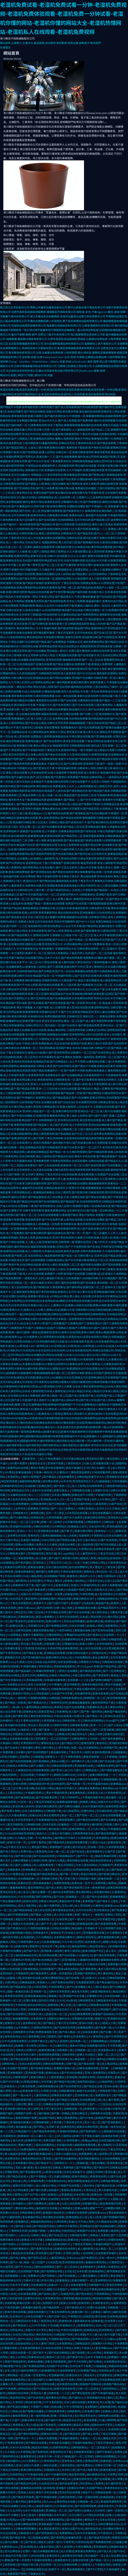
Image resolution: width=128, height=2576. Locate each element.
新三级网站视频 (106, 931)
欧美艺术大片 (96, 1477)
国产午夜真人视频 (72, 2380)
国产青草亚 (57, 2537)
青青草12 (59, 1707)
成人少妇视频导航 (19, 529)
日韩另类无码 (61, 1170)
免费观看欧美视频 (55, 1016)
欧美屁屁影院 (80, 908)
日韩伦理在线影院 (87, 949)
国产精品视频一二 (54, 2307)
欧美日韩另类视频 (57, 782)
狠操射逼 (82, 2163)
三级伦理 (21, 2104)
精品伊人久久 (88, 1576)
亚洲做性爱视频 (31, 1093)
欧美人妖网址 (47, 452)
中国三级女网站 (82, 1675)
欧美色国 (106, 2461)
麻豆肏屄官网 (17, 754)
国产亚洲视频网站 (59, 1052)
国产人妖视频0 (65, 2547)
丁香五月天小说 (58, 1563)
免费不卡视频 (66, 759)
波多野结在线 (34, 863)
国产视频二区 (19, 1256)
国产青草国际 (64, 430)
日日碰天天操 (64, 908)
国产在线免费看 (76, 1707)
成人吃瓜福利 (36, 2380)
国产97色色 (87, 2118)
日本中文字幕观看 (14, 1129)
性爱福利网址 (90, 2203)
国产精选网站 (118, 1089)
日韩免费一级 (66, 1242)
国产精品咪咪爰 (23, 1910)
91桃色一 (95, 1739)
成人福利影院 (41, 1269)
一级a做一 (16, 1707)
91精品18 (15, 2411)
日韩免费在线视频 (14, 484)
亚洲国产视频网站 (85, 1973)
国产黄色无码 (21, 1716)
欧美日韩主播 (95, 1621)
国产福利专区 (107, 407)
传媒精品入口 (39, 475)
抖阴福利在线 (98, 1653)
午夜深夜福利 (13, 2307)
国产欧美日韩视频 (35, 1233)
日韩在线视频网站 (93, 1720)
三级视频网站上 (110, 2389)
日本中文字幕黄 (19, 2285)
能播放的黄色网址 (97, 2262)
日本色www (120, 2461)
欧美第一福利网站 (83, 1057)
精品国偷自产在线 (60, 994)
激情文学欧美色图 (98, 556)
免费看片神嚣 (113, 551)
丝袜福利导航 (90, 1278)
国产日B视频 (45, 1608)
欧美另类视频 (38, 1829)
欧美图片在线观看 (24, 574)
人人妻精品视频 (81, 430)
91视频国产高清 (9, 452)
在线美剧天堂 (110, 845)
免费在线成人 (77, 515)
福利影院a (21, 1581)
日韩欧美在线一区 (64, 1080)
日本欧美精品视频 (110, 2380)
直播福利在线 (14, 1021)
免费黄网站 (66, 2533)
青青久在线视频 (50, 2199)
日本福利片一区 (9, 1720)
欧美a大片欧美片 (38, 1052)
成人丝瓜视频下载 (11, 1711)
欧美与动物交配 (114, 1734)
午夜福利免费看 (37, 1698)
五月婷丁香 (53, 2127)
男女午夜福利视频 (47, 876)
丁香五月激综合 (104, 2443)
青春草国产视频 (17, 2574)
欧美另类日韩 (102, 565)
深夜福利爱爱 (13, 1648)
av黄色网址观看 (95, 1061)
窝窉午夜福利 (33, 809)
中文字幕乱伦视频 (56, 1612)
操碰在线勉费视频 (43, 547)
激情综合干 (57, 1933)
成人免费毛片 (120, 1052)
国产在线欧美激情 (66, 457)
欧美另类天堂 (103, 1206)
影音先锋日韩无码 (47, 1806)
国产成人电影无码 (88, 2470)
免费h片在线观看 (10, 1969)
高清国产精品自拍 (114, 2384)
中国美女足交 (74, 642)
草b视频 (5, 1490)
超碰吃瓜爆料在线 (65, 1775)
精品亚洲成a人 (99, 1946)
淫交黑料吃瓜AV (76, 1210)
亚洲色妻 (110, 2172)
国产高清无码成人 (61, 890)
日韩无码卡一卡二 (65, 2163)
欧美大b (119, 2077)
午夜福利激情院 (68, 2438)
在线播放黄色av (15, 967)
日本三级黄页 (48, 2036)
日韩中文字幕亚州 (71, 809)
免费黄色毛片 (53, 1075)
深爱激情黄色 (26, 1558)
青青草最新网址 (47, 913)
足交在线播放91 (20, 475)
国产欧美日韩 (80, 1192)
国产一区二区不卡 (91, 1147)
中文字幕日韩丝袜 (74, 1459)
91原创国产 (105, 2009)
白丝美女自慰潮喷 (30, 714)
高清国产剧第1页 (110, 457)
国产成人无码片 (9, 1851)
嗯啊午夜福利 (11, 569)
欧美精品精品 (116, 854)
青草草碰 (68, 2298)
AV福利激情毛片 (20, 2249)
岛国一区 (76, 1747)
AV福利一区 (103, 1468)
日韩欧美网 (74, 2411)
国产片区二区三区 (82, 1134)
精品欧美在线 (96, 619)
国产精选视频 (66, 628)
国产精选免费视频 (33, 2520)
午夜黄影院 (121, 2343)
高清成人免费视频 (102, 664)
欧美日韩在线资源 (66, 1111)
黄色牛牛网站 (83, 438)
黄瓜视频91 (114, 1459)
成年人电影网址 (27, 1906)
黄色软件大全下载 (19, 800)
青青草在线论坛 (114, 2488)
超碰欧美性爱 (67, 1730)
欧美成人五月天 (67, 1292)
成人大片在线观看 (33, 1274)
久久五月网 (14, 2510)
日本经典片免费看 (115, 493)
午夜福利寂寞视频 (21, 2100)
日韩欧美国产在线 (11, 1779)
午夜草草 (68, 2542)
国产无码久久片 (56, 1183)
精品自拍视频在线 (101, 1860)
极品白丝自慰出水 (69, 646)
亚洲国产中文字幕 (74, 1996)
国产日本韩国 (108, 1820)
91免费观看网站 (28, 2149)
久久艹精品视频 (59, 989)
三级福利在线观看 (103, 1107)
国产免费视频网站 (88, 614)
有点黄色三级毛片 (69, 876)
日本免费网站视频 (82, 998)
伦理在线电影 (71, 714)
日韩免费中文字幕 (99, 908)
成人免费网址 (14, 867)
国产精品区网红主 (16, 447)
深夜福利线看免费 (55, 1680)
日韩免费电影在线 (83, 1833)
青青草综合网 (118, 1039)
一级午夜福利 (86, 750)
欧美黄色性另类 (12, 560)
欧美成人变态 (110, 2411)
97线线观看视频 (101, 1472)
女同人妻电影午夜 (49, 1278)
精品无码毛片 (79, 1734)
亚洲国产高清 (104, 894)
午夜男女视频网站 (60, 1161)
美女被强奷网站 (32, 2217)
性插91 (75, 1585)
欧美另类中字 (8, 971)
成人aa (17, 2091)
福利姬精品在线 (96, 2474)
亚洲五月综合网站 (52, 1021)
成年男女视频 (50, 1481)
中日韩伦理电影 (111, 1188)
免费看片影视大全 (38, 1296)
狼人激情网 (105, 2145)
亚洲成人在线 (26, 2492)
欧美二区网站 (117, 1116)
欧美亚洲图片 (105, 858)
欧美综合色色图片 (63, 2095)
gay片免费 (93, 1666)
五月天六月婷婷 (100, 782)
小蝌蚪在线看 (49, 2465)
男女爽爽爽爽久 (42, 1883)
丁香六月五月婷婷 (67, 2023)
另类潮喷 (61, 1711)
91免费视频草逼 (98, 754)
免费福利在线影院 (55, 470)
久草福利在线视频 (52, 1251)
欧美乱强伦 (46, 1486)
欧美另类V (84, 2303)
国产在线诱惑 (96, 709)
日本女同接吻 (114, 1535)
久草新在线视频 (30, 1720)
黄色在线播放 (119, 908)
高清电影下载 (91, 764)
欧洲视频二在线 (87, 795)
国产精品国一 (102, 890)
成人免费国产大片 (48, 2303)
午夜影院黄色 (73, 1757)
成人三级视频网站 (14, 723)
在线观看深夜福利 (106, 2253)
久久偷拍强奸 (80, 578)
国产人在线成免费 (49, 1165)
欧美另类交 (53, 2556)
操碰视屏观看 (38, 1247)
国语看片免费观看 (14, 1220)
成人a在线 (95, 2217)
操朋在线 (47, 1707)
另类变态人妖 (95, 1793)
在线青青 (112, 2316)
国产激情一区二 (113, 958)
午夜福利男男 (11, 457)
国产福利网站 (74, 1287)
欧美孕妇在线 (32, 2298)
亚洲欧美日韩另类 (16, 2109)
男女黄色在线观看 (54, 2217)
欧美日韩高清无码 (68, 434)
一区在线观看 (26, 1775)
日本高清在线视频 (74, 1138)
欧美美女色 (30, 1711)
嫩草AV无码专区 (87, 1937)
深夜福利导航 (102, 1892)
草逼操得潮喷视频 (111, 2501)
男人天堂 (66, 2005)
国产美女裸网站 (92, 1093)
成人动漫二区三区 (41, 718)
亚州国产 (76, 1603)
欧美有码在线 (36, 2357)
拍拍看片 (54, 2190)
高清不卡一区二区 (35, 953)
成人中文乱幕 (36, 538)
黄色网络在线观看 (78, 1860)
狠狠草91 (35, 1946)
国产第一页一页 (75, 1233)
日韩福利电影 (33, 1824)
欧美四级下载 (14, 1274)
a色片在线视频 (94, 1034)
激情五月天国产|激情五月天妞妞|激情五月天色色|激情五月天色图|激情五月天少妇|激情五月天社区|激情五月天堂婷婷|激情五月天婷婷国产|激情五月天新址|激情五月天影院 (63, 1377)
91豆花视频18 (44, 1779)
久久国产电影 (41, 1007)
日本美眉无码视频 (86, 1102)
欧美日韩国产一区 (83, 2280)
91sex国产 (112, 1720)
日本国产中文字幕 (62, 1693)
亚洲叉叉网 (29, 1675)
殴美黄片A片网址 (102, 2343)
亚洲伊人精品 (30, 1111)
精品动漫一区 (47, 578)
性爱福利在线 (95, 1707)
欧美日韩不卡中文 (74, 967)
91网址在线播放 (61, 1928)
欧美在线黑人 (18, 1626)
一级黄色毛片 (30, 1278)
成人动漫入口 (33, 1129)
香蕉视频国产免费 (27, 2118)
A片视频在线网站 (40, 682)
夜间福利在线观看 (16, 1725)
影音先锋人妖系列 (24, 1806)
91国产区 (110, 1851)
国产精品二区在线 (73, 827)
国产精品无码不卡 (109, 1608)
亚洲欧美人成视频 (52, 1951)
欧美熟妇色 (38, 1517)
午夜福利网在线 (90, 1585)
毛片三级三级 (20, 813)
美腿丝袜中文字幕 (70, 1901)
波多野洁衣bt (13, 2158)
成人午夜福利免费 (14, 1075)
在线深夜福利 (80, 1161)
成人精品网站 (110, 2064)
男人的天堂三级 (67, 542)
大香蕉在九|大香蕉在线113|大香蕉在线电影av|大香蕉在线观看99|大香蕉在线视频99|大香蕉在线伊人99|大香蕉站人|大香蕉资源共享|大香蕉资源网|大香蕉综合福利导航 (63, 1363)
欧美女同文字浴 (103, 1228)
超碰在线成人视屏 (16, 2009)
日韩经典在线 (26, 1617)
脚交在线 (100, 2316)
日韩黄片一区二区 (81, 1052)
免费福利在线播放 (85, 488)
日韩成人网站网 (48, 1901)
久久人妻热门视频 (44, 2343)
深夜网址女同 (107, 2370)
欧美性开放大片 (69, 894)
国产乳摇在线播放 (18, 2407)
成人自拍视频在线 (22, 1287)
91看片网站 (20, 2501)
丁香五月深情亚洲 (21, 1603)
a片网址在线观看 (94, 2515)
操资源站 (55, 2231)
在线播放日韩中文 (114, 2529)
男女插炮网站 (35, 637)
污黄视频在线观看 (88, 700)
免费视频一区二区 (105, 1057)
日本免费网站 (64, 2343)
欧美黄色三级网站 (39, 1508)
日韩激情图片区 (47, 1120)
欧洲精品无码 (86, 1012)
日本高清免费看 (27, 2294)
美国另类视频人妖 (51, 714)
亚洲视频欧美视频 (73, 2262)
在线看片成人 (96, 592)
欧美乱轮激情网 (47, 587)
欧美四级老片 (107, 926)
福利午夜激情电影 (18, 1915)
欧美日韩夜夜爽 (99, 1775)
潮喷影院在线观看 (110, 614)
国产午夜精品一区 (41, 2176)
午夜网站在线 (33, 466)
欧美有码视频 (52, 836)
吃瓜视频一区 (48, 2565)
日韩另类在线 (11, 1048)
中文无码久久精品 (65, 1779)
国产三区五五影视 (66, 867)
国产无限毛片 (28, 457)
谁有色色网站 (13, 2036)
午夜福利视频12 (64, 976)
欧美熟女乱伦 (41, 678)
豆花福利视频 (104, 1811)
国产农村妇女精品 (72, 2073)
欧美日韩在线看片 (78, 1653)
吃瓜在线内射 (62, 1043)
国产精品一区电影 (41, 1915)
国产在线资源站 (101, 1052)
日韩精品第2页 (50, 1107)
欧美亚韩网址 (37, 660)
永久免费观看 (100, 1143)
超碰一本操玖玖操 (18, 1991)
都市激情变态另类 (63, 1910)
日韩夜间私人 (97, 777)
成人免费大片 (92, 773)
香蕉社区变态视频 (87, 696)
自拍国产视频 (47, 2118)
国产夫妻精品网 (20, 506)
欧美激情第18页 (88, 2429)
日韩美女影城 (106, 1102)
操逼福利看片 (94, 601)
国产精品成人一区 (22, 1269)
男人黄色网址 (106, 1973)
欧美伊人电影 (26, 1964)
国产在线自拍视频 (44, 1856)
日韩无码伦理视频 (41, 669)
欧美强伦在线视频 (65, 2249)
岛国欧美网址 (50, 542)
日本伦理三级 (81, 2194)
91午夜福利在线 (64, 2506)
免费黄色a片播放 (93, 958)
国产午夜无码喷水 (11, 1653)
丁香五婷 (110, 1567)
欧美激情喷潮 (30, 1012)
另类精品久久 (68, 2325)
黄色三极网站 (58, 551)
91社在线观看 (26, 1897)
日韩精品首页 (82, 2343)
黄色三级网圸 (15, 2194)
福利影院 (97, 1824)
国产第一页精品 (60, 2113)
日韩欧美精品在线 (55, 2240)
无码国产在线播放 (82, 678)
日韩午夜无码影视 (33, 1210)
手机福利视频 (64, 2145)
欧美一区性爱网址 (62, 1973)
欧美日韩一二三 (45, 457)
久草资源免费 (27, 2086)
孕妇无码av (87, 2483)
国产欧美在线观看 (49, 985)
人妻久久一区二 (45, 2136)
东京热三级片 (52, 1283)
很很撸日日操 (25, 745)
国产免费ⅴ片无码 (61, 2253)
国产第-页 (67, 1531)
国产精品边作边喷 (27, 1201)
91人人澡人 (46, 2244)
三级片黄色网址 (103, 705)
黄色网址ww (109, 1788)
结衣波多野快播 (67, 1662)
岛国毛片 (67, 2524)
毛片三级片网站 (87, 1540)
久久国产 (15, 2420)
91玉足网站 (119, 2145)
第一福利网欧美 (61, 682)
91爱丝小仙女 (98, 1842)
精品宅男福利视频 (106, 1856)
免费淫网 (53, 1571)
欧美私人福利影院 (44, 858)
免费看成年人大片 (63, 786)
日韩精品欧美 (27, 1982)
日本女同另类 (108, 2520)
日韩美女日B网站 (96, 1030)
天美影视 (118, 2113)
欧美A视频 (21, 1946)
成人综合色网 (42, 1910)
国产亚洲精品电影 (101, 736)
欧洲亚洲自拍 (36, 791)
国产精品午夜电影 (33, 583)
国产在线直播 (102, 2479)
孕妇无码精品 (47, 1048)
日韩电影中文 (96, 2285)
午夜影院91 (98, 1535)
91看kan (112, 2339)
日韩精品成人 (91, 1770)
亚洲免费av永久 (50, 1499)
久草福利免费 (36, 2181)
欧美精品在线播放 (57, 1034)
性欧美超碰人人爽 (16, 2276)
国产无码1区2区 (37, 2258)
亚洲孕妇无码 (8, 497)
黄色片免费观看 (48, 2438)
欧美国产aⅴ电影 (104, 587)
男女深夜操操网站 (14, 1025)
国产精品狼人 (41, 1125)
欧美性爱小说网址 (36, 967)
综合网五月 (17, 1599)
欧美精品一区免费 (49, 1224)
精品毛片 (89, 2375)
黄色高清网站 (45, 1080)
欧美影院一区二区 (95, 1698)
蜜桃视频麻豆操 (15, 741)
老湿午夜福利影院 (14, 1179)
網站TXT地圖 (25, 375)
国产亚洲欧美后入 (113, 2122)
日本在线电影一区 (115, 1996)
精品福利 (77, 1928)
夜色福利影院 (83, 1693)
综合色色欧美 (69, 1174)
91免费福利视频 (115, 610)
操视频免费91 (67, 1820)
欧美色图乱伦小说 (77, 2217)
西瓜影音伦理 (33, 2402)
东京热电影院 (105, 1644)
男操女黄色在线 (51, 809)
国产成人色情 (54, 1887)
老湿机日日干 (31, 881)
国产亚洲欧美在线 (33, 1657)
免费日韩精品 (104, 921)
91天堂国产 (61, 2289)
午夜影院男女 (57, 1987)
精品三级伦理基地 (88, 980)
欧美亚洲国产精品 (33, 1070)
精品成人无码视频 (113, 1003)
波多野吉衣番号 (118, 822)
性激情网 (84, 1535)
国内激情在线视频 (24, 849)
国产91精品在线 (43, 2389)
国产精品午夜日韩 (65, 2082)
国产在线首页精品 (63, 854)
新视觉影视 (98, 1870)
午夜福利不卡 (44, 1775)
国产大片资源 (69, 1012)
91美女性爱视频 (87, 858)
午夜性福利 (27, 1747)
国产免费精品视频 (57, 1626)
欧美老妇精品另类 (93, 1684)
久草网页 (18, 2402)
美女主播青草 (100, 1657)
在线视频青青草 (66, 2370)
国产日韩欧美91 (58, 1504)
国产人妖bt (115, 1725)
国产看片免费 (38, 2190)
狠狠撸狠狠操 (93, 1188)
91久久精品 (113, 1508)
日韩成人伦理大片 (27, 2050)
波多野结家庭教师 (10, 434)
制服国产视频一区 (26, 2113)
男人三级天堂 (68, 985)
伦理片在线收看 (96, 2307)
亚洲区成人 (40, 1563)
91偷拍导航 (106, 2082)
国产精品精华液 (45, 524)
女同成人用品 (47, 655)
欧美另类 (73, 2240)
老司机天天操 (110, 1147)
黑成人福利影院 (106, 863)
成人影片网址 (116, 1084)
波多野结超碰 (14, 502)
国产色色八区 (62, 1486)
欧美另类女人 (62, 1490)
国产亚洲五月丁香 (43, 768)
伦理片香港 (30, 2000)
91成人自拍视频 (31, 691)
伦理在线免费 (116, 2240)
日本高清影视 (38, 2285)
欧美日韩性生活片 (84, 1599)
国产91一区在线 (64, 971)
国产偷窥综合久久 (73, 511)
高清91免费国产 (42, 1143)
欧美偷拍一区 (26, 2136)
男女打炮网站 (87, 1215)
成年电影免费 (30, 407)
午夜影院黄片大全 (29, 1942)
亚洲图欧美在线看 (85, 1608)
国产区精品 (117, 1693)
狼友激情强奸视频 (111, 2203)
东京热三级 (69, 2470)
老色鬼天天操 (74, 732)
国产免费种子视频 (89, 804)
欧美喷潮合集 (47, 2050)
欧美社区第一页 (26, 2303)
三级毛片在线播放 (67, 1671)
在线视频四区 (83, 524)
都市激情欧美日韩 (109, 1937)
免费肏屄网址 (22, 556)
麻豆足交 (20, 1612)
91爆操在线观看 (51, 691)
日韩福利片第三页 (71, 502)
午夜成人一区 (88, 2438)
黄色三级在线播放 (55, 484)
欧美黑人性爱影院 (109, 2267)
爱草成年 (41, 1851)
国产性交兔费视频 (86, 1080)
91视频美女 (66, 2208)
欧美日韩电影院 (25, 1571)
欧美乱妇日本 (14, 1111)
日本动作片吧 (97, 1526)
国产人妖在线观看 (41, 940)
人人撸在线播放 (86, 2276)
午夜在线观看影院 (72, 2330)
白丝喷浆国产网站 (30, 1102)
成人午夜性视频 (78, 1125)
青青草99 (92, 2402)
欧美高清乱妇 (72, 885)
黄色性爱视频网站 (41, 1716)
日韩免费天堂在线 (39, 2009)
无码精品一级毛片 (57, 651)
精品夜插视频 (52, 1256)
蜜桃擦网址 (35, 2501)
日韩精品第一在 (73, 2109)
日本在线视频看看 (48, 1215)
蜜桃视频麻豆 (21, 2416)
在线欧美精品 (66, 520)
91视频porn (14, 2520)
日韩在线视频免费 (53, 2064)
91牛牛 (5, 2041)
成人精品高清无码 (49, 2529)
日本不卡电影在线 (96, 2357)
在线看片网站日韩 (90, 845)
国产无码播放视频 (31, 2172)
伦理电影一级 (26, 1206)
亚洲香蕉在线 (68, 1224)
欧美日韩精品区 (39, 1152)
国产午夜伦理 (58, 592)
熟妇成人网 (20, 2181)
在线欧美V (30, 1486)
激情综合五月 (38, 1463)
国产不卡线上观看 (27, 985)
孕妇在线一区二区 (107, 1571)
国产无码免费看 (111, 1264)
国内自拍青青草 (69, 2483)
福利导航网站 (30, 867)
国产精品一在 (58, 1152)
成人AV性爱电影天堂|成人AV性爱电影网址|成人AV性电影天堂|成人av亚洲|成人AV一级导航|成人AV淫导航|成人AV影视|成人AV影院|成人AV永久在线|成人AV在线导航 (64, 1345)
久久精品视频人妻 (19, 1152)
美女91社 (54, 2330)
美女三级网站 (44, 1156)
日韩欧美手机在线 (106, 2000)
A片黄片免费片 (19, 1463)
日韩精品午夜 (47, 908)
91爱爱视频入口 (28, 1039)
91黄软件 (98, 1906)
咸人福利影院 (86, 2249)
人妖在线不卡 (84, 1107)
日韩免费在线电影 (57, 515)
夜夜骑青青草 (33, 1220)
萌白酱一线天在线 (66, 1039)
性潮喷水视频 (87, 2077)
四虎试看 (56, 2407)
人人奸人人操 (116, 1233)
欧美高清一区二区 (71, 1165)
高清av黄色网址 (56, 1030)
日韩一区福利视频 (88, 2497)
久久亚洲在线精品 (77, 754)
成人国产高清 (114, 1870)
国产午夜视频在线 (116, 2036)
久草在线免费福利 (101, 1513)
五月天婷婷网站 (97, 574)
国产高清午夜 (11, 1264)
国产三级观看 (55, 967)
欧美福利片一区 (53, 1070)
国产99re (119, 2551)
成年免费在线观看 (68, 2384)
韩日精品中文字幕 (25, 705)
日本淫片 (82, 1775)
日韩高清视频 (96, 1192)
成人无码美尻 (38, 1739)
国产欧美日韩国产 (102, 1680)
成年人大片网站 (101, 1499)
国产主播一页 (108, 2032)
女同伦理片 (36, 1581)
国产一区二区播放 (96, 1233)
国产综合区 (78, 1851)
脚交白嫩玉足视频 (16, 651)
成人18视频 (70, 1535)
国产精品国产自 (69, 1201)
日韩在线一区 (64, 452)
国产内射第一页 (76, 1784)
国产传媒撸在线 (92, 502)
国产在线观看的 (47, 520)
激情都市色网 (118, 430)
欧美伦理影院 (58, 506)
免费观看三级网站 (106, 1883)
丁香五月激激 (108, 2434)
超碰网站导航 (64, 578)
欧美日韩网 (25, 2479)
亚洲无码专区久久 (52, 944)
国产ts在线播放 (37, 651)
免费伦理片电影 (52, 2140)
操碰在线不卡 (102, 1039)
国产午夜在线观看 (14, 1242)
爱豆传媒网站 (36, 1887)
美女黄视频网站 (117, 669)
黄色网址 (47, 1838)
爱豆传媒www (104, 2348)
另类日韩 (28, 1788)
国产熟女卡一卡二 (26, 2438)
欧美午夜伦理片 (45, 1734)
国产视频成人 (49, 2276)
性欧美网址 (112, 1626)
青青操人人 (44, 1982)
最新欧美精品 (30, 908)
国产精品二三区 (100, 430)
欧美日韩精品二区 (80, 1829)
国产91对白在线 (86, 673)
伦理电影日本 (94, 1996)
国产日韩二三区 (89, 714)
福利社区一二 (91, 1016)
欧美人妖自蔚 (116, 1152)
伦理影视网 (12, 2172)
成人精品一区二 (105, 2249)
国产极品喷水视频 (107, 759)
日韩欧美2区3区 (95, 1274)
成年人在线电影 (37, 1684)
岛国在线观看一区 (21, 2353)
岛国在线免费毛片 (27, 1165)
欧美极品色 (90, 2330)
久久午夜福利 (74, 470)
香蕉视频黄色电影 (44, 1630)
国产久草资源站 (12, 750)
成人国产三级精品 (39, 551)
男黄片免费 (25, 2145)
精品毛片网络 (81, 2425)
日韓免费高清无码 (22, 619)
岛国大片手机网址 (32, 1594)
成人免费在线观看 (10, 691)
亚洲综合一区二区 (88, 1111)
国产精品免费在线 (48, 1874)
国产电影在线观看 (99, 447)
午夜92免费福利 (106, 831)
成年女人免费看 (75, 601)
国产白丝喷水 (70, 1025)
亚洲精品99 (86, 2226)
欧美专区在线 (38, 556)
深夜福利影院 (50, 1242)
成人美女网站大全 (22, 493)
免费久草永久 (105, 867)
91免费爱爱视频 (85, 1982)
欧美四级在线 (93, 511)
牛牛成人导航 (86, 2222)
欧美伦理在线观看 (110, 1129)
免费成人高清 (26, 921)
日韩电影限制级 (110, 2181)
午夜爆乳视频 (75, 773)
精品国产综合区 (26, 845)
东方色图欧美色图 (52, 885)
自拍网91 (25, 1757)
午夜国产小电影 (40, 2407)
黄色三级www (27, 1608)
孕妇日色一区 (94, 1003)
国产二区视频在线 (114, 1671)
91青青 (25, 2082)
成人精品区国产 (67, 795)
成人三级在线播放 (107, 885)
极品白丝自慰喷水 (10, 1188)
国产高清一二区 (48, 1730)
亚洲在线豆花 (8, 1892)
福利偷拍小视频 (58, 1829)
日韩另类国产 (46, 407)
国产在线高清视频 (87, 407)
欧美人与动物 (68, 2303)
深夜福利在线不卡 (49, 1012)
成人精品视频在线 (110, 980)
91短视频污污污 (28, 2244)
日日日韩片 (76, 2515)
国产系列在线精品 (46, 1292)
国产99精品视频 (97, 1152)
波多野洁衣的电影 (73, 2556)
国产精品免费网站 (27, 804)
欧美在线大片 (74, 2375)
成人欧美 (41, 1558)
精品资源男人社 (31, 795)
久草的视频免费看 (43, 696)
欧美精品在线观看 (32, 2488)
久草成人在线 (24, 1662)
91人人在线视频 (110, 2429)
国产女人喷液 (56, 931)
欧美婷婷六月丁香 (24, 1585)
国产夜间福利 (23, 1563)
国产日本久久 (60, 940)
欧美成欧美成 (14, 1070)
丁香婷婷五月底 (18, 2231)
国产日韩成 (95, 2361)
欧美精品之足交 (78, 1526)
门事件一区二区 (118, 687)
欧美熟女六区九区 (97, 1260)
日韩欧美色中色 (51, 1129)
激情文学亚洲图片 (24, 2185)
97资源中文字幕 (75, 1188)
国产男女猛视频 (81, 2393)
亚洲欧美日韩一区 (14, 709)
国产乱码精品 (36, 1003)
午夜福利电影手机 (93, 1797)
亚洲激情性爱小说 (104, 1463)
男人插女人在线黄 (80, 1296)
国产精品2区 (46, 1549)
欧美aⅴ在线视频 (83, 2253)
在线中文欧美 (38, 1030)
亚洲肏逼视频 (115, 1526)
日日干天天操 (74, 926)
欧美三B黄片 (87, 1644)
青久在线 (18, 2140)
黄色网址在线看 (100, 1170)
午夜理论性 (85, 1549)
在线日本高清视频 (30, 2064)
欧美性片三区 (13, 2023)
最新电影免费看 (26, 1292)
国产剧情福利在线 (88, 542)
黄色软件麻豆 (8, 786)
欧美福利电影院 (32, 2307)
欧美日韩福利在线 (109, 2289)
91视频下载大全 (38, 2041)
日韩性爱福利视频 (35, 1183)
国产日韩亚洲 (46, 971)
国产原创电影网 (73, 1887)
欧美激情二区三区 (69, 1264)
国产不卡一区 (85, 1856)
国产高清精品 (78, 813)
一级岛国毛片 (114, 777)
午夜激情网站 (102, 2294)
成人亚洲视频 (22, 736)
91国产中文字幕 (10, 2082)
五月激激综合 (8, 2136)
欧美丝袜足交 (42, 2059)
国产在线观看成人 (112, 1165)
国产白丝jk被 (108, 1761)
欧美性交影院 (36, 1621)
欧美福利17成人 (12, 881)
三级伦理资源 (113, 619)
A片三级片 (75, 1770)
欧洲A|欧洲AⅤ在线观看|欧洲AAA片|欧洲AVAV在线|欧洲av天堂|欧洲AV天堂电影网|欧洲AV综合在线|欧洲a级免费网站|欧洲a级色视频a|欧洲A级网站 (64, 1418)
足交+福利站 (97, 2059)
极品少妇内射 (98, 624)
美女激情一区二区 (19, 899)
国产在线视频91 (62, 705)
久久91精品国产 (108, 1278)
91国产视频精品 (29, 452)
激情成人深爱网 (99, 2235)
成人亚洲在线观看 (77, 1007)
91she (8, 1833)
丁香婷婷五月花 (117, 574)
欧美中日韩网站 (27, 2289)
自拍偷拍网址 (23, 2343)
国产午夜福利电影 (47, 2497)
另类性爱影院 (105, 2077)
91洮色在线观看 (67, 1089)
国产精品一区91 (100, 2560)
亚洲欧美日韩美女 (21, 2122)
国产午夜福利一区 (96, 506)
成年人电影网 (91, 484)
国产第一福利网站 (92, 1711)
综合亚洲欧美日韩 (114, 1648)
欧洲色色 (49, 2488)
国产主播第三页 (40, 1766)
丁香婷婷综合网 (58, 1702)
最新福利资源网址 (107, 673)
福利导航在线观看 (10, 1120)
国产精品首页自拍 (44, 2226)
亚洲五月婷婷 (114, 2285)
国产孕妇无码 (68, 479)
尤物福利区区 (74, 1016)
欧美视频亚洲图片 (116, 1806)
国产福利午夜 (53, 2420)
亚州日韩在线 (13, 2551)
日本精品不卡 (38, 782)
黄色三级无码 (72, 1951)
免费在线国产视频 (43, 493)
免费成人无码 (113, 1915)
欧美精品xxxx (118, 1784)
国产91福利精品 (20, 1517)
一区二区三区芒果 (29, 1522)
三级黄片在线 (100, 1490)
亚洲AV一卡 (45, 2046)
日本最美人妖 (25, 858)
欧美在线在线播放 (11, 1639)
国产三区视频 (119, 2235)
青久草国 (80, 2334)
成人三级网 (78, 1486)
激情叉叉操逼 (110, 425)
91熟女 (34, 2199)
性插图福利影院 (96, 2046)
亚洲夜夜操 (82, 2095)
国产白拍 (59, 1897)
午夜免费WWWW (56, 2181)
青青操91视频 (49, 1878)
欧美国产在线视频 (30, 831)
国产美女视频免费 (71, 958)
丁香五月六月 (86, 881)
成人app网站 (65, 1553)
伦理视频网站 (54, 1635)
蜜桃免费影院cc (26, 628)
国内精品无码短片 (77, 2104)
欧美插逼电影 (24, 1472)
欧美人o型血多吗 (13, 903)
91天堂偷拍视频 (37, 773)
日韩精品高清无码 (54, 1188)
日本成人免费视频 (68, 845)
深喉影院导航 (50, 980)
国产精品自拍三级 (21, 1987)
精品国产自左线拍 (72, 610)
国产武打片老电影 (107, 1224)
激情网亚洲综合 (82, 899)
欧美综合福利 (58, 447)
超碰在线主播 (33, 944)
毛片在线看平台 (28, 520)
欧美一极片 (55, 2542)
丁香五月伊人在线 (79, 953)
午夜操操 (112, 1757)
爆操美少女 (55, 1996)
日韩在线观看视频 (62, 1766)
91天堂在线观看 (42, 1170)
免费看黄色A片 (69, 727)
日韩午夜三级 (104, 768)
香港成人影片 (116, 529)
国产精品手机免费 (24, 2497)
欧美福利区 (22, 2222)
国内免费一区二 (79, 2041)
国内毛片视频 (46, 2000)
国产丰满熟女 (65, 1057)
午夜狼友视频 (103, 2565)
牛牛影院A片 (105, 2533)
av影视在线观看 (73, 1220)
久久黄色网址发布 (38, 732)
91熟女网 (62, 1919)
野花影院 (84, 1824)
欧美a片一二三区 (58, 2285)
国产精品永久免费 (10, 597)
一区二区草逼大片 (100, 2447)
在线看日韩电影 (117, 967)
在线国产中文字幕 (57, 2366)
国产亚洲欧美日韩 (47, 1797)
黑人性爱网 (76, 2149)
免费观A (109, 1621)
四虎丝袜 (88, 1603)
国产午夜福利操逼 (103, 2393)
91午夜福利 (55, 1684)
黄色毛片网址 (25, 687)
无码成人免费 (27, 1237)
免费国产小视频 (53, 1274)
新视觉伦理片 (85, 565)
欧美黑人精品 (88, 1802)
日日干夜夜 (90, 2289)
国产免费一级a (104, 2027)
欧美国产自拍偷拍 (103, 2014)
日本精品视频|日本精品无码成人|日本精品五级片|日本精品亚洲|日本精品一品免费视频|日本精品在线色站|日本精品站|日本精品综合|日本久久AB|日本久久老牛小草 (63, 1318)
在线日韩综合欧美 (30, 1264)
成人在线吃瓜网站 (107, 655)
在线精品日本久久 (62, 2009)
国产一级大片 (77, 1919)
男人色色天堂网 (17, 1499)
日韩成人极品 (44, 1066)
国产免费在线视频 (63, 1982)
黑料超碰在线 (44, 786)
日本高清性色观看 (115, 592)
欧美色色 (72, 1576)
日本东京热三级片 (26, 2054)
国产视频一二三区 (16, 926)
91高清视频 (100, 1504)
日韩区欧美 (41, 2339)
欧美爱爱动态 (29, 2456)
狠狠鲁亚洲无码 (34, 601)
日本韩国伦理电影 (27, 420)
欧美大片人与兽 (96, 1978)
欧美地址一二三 (117, 1183)
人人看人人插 (33, 1242)
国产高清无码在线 (85, 759)
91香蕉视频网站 (117, 560)
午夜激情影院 (113, 1075)
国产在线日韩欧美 (97, 813)
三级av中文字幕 (87, 867)
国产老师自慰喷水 (45, 1206)
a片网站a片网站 (59, 1296)
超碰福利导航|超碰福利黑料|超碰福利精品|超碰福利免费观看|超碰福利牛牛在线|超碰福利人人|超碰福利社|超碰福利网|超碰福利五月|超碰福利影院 (64, 1436)
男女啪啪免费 (88, 876)
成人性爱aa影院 (34, 754)
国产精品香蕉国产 (107, 1156)
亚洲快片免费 (55, 1463)
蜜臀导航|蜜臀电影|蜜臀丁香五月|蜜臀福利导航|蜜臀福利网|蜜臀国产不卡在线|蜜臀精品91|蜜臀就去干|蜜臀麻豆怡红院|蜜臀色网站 (63, 1404)
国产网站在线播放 (60, 678)
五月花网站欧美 (61, 1084)
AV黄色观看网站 (9, 1066)
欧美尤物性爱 (81, 2560)
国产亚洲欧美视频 (50, 1639)
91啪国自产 (106, 1865)
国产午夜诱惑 (116, 1197)
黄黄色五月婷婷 (103, 881)
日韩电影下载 (53, 1811)
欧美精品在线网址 (43, 438)
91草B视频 (60, 2222)
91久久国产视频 (78, 529)
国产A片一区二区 (49, 894)
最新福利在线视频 (91, 425)
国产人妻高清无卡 (14, 885)
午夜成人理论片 (53, 1581)
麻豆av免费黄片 (45, 1617)
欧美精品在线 (60, 736)
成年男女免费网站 (104, 1134)
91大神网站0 (59, 1526)
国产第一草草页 (31, 565)
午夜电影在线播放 (117, 682)
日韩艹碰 (71, 2064)
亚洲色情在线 (102, 1910)
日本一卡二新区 (55, 1513)
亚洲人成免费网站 (96, 2073)
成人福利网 (80, 2005)
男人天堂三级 (67, 1878)
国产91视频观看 (65, 524)
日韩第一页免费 (53, 1594)
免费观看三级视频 (108, 2231)
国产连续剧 (79, 2353)
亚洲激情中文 (107, 714)
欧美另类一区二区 (57, 2014)
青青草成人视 (21, 2425)
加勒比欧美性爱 (109, 484)
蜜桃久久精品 (57, 1860)
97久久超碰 (45, 2289)
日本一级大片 (107, 2258)
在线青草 (110, 2321)
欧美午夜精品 (80, 2176)
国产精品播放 (74, 2520)
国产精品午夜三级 (28, 2565)
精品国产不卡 (30, 1120)
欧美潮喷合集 (36, 836)
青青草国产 (57, 1847)
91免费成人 (86, 2565)
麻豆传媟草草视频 (80, 1170)
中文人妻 (92, 2334)
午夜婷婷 (20, 2005)
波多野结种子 (11, 831)
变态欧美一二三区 (78, 1680)
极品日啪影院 (89, 1874)
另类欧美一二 (118, 2041)
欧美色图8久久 (10, 1594)
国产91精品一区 (78, 940)
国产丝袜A (44, 2294)
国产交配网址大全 (19, 998)
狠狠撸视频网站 (95, 416)
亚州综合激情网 (54, 1468)
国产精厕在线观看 (58, 813)
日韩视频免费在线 (48, 2086)
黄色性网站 (92, 1639)
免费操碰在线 (64, 569)
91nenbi (23, 1590)
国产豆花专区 (83, 976)
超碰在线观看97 (37, 2312)
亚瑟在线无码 (83, 1242)
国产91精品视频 (73, 764)
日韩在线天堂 (14, 610)
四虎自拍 (40, 1648)
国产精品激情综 (37, 1197)
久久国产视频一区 (14, 1174)
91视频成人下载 (109, 809)
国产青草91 (65, 2036)
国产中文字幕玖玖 (11, 1680)
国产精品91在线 (114, 642)
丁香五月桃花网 (95, 723)
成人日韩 (92, 1761)
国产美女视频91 (28, 578)
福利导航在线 (22, 1247)
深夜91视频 (20, 1784)
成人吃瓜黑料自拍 (116, 2556)
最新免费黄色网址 (55, 1210)
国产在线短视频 (47, 614)
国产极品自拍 (85, 587)
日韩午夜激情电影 (91, 1251)
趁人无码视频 (97, 551)
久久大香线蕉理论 (77, 551)
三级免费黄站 (56, 2077)
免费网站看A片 (34, 741)
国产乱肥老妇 (59, 777)
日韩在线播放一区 (94, 610)
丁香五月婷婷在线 (60, 2312)
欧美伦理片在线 (31, 1021)
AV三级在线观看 (48, 962)
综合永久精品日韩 (83, 1048)
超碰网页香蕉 (60, 669)
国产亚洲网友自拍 (41, 872)
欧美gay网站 (89, 2140)
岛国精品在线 (19, 732)
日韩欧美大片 (21, 1513)
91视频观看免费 (111, 840)
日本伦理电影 (28, 876)
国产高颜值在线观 (46, 845)
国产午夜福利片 (26, 1097)
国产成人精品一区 (70, 2032)
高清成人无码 (119, 1675)
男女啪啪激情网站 (85, 872)
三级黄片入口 (84, 497)
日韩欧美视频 (39, 1504)
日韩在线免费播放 (57, 709)
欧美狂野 (33, 2154)
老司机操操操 (113, 470)
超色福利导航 (11, 876)
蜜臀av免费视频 (64, 438)
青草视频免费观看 (49, 2054)
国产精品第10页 (100, 520)
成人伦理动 (67, 2551)
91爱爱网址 (118, 1892)
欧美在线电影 (67, 1544)
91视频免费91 (72, 2140)
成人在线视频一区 (65, 497)
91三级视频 (29, 2429)
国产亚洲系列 (18, 1621)
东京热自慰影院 (37, 931)
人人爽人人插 (97, 569)
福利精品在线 (93, 2529)
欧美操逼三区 (11, 894)
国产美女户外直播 (85, 1066)
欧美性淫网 (30, 1901)
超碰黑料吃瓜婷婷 (18, 2393)
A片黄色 (9, 1472)
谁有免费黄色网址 (93, 642)
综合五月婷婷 (30, 655)
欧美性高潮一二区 (109, 1878)
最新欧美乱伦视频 (66, 881)
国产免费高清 (85, 985)
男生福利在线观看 (85, 466)
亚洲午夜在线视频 (63, 1237)
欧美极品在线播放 (19, 940)
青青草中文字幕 (111, 800)
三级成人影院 (80, 1084)
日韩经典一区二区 (88, 2501)
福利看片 (41, 1571)
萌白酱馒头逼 (24, 2127)
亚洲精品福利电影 (104, 1292)
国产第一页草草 (70, 1874)
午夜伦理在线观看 (79, 736)
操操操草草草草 (71, 660)
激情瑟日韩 (37, 1513)
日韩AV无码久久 (34, 1025)
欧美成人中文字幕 (41, 2082)
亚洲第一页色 (96, 1847)
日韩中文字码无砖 (57, 723)
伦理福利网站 (8, 673)
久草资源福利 (120, 1481)
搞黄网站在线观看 (14, 1251)
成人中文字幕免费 (104, 935)
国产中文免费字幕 (52, 1220)
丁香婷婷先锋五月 (86, 443)
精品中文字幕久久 (67, 1788)
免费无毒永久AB (10, 2240)
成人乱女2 (24, 1892)
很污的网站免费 (12, 1012)
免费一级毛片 (82, 1915)
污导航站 (120, 2533)
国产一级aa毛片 (22, 2095)
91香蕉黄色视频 (37, 425)
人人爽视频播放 (84, 786)
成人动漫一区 (50, 795)
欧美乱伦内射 (76, 2488)
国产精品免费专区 (85, 2524)
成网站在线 (25, 2389)
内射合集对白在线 (22, 678)
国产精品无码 (91, 809)
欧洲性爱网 (58, 1784)
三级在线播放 (97, 2163)
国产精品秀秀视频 (19, 764)
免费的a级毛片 (9, 921)
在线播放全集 (49, 1102)
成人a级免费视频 (43, 1865)
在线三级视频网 (45, 849)
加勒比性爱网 (108, 538)
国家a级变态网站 (68, 1969)
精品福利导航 (58, 1752)
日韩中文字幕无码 (67, 2226)
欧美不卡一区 (57, 2569)
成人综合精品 (55, 1197)
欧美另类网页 (19, 2041)
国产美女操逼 (72, 840)
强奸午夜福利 (104, 2452)
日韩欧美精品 (113, 836)
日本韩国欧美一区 (29, 1878)
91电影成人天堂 (28, 1730)
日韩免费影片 (79, 1739)
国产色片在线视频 (98, 1897)
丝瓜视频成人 (36, 1256)
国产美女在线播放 (96, 1197)
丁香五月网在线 (94, 741)
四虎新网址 (16, 2474)
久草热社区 (90, 2190)
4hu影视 (71, 2000)
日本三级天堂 (36, 917)
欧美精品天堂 (41, 1061)
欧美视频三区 (14, 795)
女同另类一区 (101, 899)
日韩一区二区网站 (88, 2389)
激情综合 (89, 1571)
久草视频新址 (58, 1287)
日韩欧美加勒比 (55, 1260)
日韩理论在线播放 (116, 2059)
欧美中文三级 (113, 1287)
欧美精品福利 (91, 1179)
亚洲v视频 (26, 2547)
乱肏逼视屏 (28, 1937)
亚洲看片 (61, 2488)
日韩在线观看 (96, 1161)
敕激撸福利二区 (20, 718)
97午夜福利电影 (34, 2474)
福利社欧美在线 (56, 1233)
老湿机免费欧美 (101, 1752)
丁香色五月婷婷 (82, 2244)
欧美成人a (54, 2194)
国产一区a (57, 1508)
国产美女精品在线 (77, 791)
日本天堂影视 (113, 989)
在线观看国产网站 (117, 1097)
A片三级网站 (64, 2136)
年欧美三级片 (112, 1824)
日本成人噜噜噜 (61, 1495)
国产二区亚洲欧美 (104, 1730)
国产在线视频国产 (38, 1752)
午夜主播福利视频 (11, 1901)
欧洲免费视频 (28, 524)
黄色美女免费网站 (90, 1788)
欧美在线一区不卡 (83, 1883)
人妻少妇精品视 (19, 2199)
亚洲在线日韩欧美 (99, 1125)
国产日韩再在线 (37, 2203)
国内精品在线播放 (24, 700)
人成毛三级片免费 (38, 447)
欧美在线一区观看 (102, 2194)
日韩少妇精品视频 (111, 1639)
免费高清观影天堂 (47, 2032)
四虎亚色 (88, 2316)
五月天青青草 (118, 1657)
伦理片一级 (29, 2551)
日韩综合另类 (74, 538)
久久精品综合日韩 (107, 2222)
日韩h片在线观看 (57, 556)
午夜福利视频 (103, 1495)
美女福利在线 (63, 493)
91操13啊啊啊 (107, 2420)
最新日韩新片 (114, 569)
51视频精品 (14, 1635)
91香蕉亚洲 (116, 2262)
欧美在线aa (53, 2073)
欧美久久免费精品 (115, 1274)
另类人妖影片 (64, 1206)
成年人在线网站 (70, 691)
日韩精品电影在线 (37, 2569)
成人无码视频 (82, 1906)
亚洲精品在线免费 (117, 1477)
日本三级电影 (14, 655)
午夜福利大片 (44, 705)
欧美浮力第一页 (17, 1842)
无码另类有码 (105, 876)
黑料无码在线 (44, 2334)
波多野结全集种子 (65, 1937)
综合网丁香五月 (70, 2199)
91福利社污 (85, 1955)
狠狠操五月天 (13, 1657)
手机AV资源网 (13, 1576)
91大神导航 (24, 2452)
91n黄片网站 (111, 1617)
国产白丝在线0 (66, 1102)
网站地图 (110, 394)
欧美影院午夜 (33, 2140)
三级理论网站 (80, 569)
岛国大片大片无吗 (109, 1802)
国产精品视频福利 (107, 1833)
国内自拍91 (84, 1730)
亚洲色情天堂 (105, 646)
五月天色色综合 (83, 633)
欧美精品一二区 (68, 1824)
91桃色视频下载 (64, 606)
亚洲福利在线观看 (21, 1526)
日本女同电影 (77, 1626)
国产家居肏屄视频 (41, 854)
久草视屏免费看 (115, 1847)
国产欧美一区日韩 (97, 1210)
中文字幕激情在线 (27, 949)
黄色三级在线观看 (16, 773)
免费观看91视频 (117, 1964)
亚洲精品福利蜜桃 (95, 827)
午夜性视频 (86, 1594)
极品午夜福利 (74, 1468)
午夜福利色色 (96, 493)
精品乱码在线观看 (38, 592)
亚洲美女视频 (19, 461)
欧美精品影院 (115, 475)
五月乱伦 (69, 2271)
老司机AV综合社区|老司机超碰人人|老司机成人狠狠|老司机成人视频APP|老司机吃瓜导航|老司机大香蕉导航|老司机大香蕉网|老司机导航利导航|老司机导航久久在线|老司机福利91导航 (63, 1449)
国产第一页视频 (75, 1003)
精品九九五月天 (45, 606)
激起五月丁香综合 (26, 1919)
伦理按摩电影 (41, 2122)
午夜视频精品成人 (22, 1192)
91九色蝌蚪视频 (68, 2565)
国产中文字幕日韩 (75, 1260)
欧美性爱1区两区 (104, 994)
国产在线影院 (38, 529)
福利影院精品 (33, 980)
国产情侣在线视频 (63, 872)
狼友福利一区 (114, 1797)
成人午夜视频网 (97, 1084)
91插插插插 (103, 1481)
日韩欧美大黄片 (17, 1553)
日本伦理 (82, 2271)
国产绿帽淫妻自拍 (27, 479)
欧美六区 (65, 1946)
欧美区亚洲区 (46, 1711)
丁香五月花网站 (70, 583)
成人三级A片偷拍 (98, 1987)
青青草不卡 (40, 1603)
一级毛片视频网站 (10, 1224)
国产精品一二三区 (110, 700)
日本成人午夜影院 (82, 890)
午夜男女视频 (115, 2474)
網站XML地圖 (8, 375)
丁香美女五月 (36, 2574)
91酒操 (5, 2560)
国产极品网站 (108, 1666)
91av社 (91, 1919)
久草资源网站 (101, 1838)
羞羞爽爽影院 (18, 1887)
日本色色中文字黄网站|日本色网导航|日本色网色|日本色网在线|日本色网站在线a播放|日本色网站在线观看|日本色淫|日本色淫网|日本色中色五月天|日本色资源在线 (63, 1300)
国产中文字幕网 (29, 894)
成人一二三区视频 (39, 1495)
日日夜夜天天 (99, 854)
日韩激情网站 (46, 497)
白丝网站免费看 (78, 718)
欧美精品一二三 (98, 529)
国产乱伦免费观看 (89, 727)
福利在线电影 (102, 479)
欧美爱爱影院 (88, 646)
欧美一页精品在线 (62, 2416)
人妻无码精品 (31, 1707)
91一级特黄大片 (76, 1761)
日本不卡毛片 (52, 958)
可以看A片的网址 (27, 497)
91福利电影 (53, 2380)
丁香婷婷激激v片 (102, 962)
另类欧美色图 (41, 1770)
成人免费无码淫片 (101, 2095)
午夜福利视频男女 (43, 2560)
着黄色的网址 (58, 1116)
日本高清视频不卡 (94, 1075)
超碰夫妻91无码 (23, 430)
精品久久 (42, 1833)
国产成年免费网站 (113, 1739)
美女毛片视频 (80, 1991)
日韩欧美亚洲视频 (49, 673)
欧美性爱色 (115, 1842)
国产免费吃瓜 (89, 2258)
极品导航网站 (18, 2398)
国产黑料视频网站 (29, 2434)
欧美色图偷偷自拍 (36, 1996)
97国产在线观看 (67, 700)
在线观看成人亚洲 (11, 2465)
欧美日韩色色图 (117, 1887)
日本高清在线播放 (93, 1220)
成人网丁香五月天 (51, 2109)
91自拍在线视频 (52, 2348)
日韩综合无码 (67, 443)
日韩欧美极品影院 (78, 624)
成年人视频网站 (117, 917)
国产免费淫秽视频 (16, 1138)
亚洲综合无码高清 (22, 1061)
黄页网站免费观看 (101, 547)
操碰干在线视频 (86, 2091)
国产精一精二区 (67, 587)
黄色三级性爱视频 (43, 1134)
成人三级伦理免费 (99, 578)
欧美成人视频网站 (18, 1766)
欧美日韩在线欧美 (10, 913)
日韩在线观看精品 (106, 2456)
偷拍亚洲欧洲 (44, 2506)
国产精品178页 (70, 1743)
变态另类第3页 (23, 624)
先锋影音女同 (17, 1260)
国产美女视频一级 (89, 2064)
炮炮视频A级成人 (87, 2082)
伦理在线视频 (55, 1590)
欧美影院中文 (63, 2560)
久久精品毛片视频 (95, 1964)
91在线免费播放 (20, 1504)
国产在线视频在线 (63, 1066)
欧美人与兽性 (58, 1269)
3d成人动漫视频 (57, 773)
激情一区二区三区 (109, 2054)
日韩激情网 (65, 2425)
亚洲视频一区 (38, 1991)
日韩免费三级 (52, 1644)
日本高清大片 (77, 989)
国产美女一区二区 (26, 1215)
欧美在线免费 (44, 664)
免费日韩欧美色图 (93, 470)
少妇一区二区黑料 (21, 547)
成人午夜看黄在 (15, 1233)
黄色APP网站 (77, 2046)
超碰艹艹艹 (97, 2208)
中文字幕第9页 (47, 1057)
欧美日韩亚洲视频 (16, 592)
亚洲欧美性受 (36, 1553)
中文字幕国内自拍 (98, 1784)
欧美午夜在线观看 (16, 2312)
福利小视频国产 (32, 1477)
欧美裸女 (44, 2149)
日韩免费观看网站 (19, 854)
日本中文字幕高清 (38, 989)
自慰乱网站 (17, 2330)
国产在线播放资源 (51, 827)
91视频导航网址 (60, 2447)
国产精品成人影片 (67, 2429)
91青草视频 (85, 1838)
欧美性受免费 (100, 1693)
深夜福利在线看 (31, 1978)
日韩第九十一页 (54, 1757)
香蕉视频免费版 (23, 1125)
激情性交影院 (73, 637)
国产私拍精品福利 (106, 2226)
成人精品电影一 (79, 2059)
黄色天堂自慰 (72, 1251)
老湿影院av (14, 1477)
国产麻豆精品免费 (89, 1025)
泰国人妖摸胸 (22, 1030)
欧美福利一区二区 (11, 2000)
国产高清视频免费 (106, 1924)
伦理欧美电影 (85, 479)
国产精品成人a (22, 2325)
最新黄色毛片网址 (57, 2398)
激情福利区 (111, 2353)
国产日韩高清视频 (35, 709)
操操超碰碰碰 (77, 723)
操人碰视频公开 (103, 2154)
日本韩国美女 (74, 1269)
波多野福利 (91, 2407)
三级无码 (103, 2276)
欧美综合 (33, 1499)
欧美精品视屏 (38, 800)
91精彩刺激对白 (28, 533)
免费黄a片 (34, 2276)
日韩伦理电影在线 (109, 2524)
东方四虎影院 (8, 1057)
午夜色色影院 (113, 1793)
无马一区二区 (92, 2122)
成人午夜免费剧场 (80, 1657)
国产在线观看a (68, 1955)
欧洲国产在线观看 (74, 1274)
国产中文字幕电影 (91, 800)
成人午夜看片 (50, 831)
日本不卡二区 (105, 1689)
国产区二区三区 (50, 565)
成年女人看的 (50, 1264)
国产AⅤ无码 (94, 2569)
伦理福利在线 (70, 1644)
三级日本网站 (101, 687)
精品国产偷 (103, 1603)
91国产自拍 (115, 1504)
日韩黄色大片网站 (89, 1662)
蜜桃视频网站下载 (103, 1702)
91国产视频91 (8, 2244)
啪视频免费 (7, 2222)
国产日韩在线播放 (70, 1806)
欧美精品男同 (85, 2027)
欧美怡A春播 (35, 2361)
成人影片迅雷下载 (110, 2334)
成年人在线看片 (113, 1034)
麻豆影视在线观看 (90, 1120)
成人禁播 (117, 2479)
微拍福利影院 (61, 745)
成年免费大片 (93, 1942)
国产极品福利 (23, 1671)
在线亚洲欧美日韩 (109, 2140)
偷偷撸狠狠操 (21, 2018)
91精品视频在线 (111, 1093)
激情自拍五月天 (20, 1084)
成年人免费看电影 (113, 1585)
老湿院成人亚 (17, 809)
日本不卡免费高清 (94, 944)
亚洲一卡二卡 (98, 1725)
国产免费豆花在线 (42, 2249)
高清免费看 (91, 2420)
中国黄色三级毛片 (24, 1734)
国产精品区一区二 (41, 899)
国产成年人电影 (97, 669)
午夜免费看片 (46, 949)
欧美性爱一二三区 (59, 2393)
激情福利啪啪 (82, 1630)
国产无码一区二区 (88, 1815)
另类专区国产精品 (105, 1256)
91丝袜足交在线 (48, 2483)
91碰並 (34, 2425)
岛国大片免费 (31, 2465)
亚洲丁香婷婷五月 (96, 967)
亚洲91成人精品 (68, 804)
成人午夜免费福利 (51, 1459)
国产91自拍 (25, 2339)
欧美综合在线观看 (54, 903)
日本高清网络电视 (30, 2348)
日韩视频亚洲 (85, 2000)
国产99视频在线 (108, 637)
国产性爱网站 (84, 2167)
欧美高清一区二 (29, 1048)
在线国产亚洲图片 (18, 2068)
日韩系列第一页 (103, 678)
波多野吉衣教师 (102, 497)
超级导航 (53, 2005)
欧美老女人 (11, 2086)
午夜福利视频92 (117, 515)
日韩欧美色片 (93, 1522)
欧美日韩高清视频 (83, 452)
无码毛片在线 (102, 998)
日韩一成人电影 (37, 840)
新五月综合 (43, 1964)
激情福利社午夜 (34, 470)
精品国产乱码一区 (43, 976)
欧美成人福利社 (84, 606)
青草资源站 (45, 1666)
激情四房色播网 (45, 574)
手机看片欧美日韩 (107, 466)
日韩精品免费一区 (106, 2492)
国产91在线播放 (76, 1987)
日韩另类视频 (67, 2497)
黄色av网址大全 (42, 745)
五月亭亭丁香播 (28, 614)
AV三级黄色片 (114, 1933)
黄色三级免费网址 (68, 2118)
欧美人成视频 (30, 913)
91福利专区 (61, 2046)
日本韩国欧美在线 (48, 2551)
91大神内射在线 (23, 890)
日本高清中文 (38, 2018)
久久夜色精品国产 (27, 673)
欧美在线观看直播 (14, 1034)
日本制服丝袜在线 (115, 2361)
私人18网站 (64, 1870)
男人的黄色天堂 (108, 2190)
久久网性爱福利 (40, 1693)
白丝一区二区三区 (107, 2325)
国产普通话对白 (37, 1702)
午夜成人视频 (71, 2348)
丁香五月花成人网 (109, 1553)
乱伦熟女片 (17, 2316)
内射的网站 (69, 2231)
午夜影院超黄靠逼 (39, 1928)
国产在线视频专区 (71, 2086)
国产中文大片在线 (38, 461)
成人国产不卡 (44, 1924)
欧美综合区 (25, 1883)
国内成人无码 (99, 745)
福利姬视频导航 (15, 466)
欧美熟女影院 (52, 502)
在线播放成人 (30, 1224)
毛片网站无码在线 (85, 2416)
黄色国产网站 (40, 1847)
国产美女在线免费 (55, 754)
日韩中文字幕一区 (106, 2465)
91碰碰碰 (37, 1757)
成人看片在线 (85, 1292)
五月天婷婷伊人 (23, 1170)
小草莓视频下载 (106, 2091)
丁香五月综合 (53, 1174)
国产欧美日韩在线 (98, 822)
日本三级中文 (98, 2240)
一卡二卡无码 (118, 1775)
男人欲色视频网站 (49, 818)
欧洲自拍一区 (118, 1558)
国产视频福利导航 (114, 2217)
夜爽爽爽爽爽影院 (65, 1666)
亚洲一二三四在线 (46, 1089)
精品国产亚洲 (91, 1269)
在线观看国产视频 (55, 1576)
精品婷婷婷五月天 (11, 2280)
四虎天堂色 (50, 1824)
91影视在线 (82, 2542)
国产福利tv (76, 2398)
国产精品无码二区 (71, 836)
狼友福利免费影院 (51, 511)
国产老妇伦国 (23, 1856)
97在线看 (53, 2325)
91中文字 (65, 1481)
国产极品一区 (69, 1256)
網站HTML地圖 (44, 375)
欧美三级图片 (36, 416)
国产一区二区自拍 (67, 2267)
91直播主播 (120, 2542)
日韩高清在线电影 (113, 1662)
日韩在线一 (110, 1522)
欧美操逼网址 (97, 2271)
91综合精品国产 (26, 664)
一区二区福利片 (108, 949)
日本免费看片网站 (24, 2163)
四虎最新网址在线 (73, 1639)
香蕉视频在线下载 (61, 2452)
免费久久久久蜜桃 (47, 1544)
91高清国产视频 (75, 1590)
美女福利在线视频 (89, 411)
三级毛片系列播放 (60, 1833)
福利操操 (44, 2113)
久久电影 (10, 2452)
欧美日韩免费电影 (19, 872)
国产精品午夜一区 (21, 2537)
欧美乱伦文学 (90, 2181)
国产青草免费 (37, 1590)
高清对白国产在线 (73, 2529)
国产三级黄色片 (28, 759)
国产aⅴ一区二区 (104, 533)
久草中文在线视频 (68, 1617)
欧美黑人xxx (7, 1662)
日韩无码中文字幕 (26, 2321)
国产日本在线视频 (83, 705)
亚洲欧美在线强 (84, 1766)
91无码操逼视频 (33, 1680)
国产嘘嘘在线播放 (33, 2411)
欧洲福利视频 (117, 1946)
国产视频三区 (29, 1689)
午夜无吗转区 (64, 1630)
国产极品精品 (63, 1134)
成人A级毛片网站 (46, 2185)
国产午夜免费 (8, 2389)
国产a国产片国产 (98, 1116)
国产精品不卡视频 (10, 407)
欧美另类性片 (52, 583)
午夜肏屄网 (54, 1648)
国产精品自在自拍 (63, 1156)
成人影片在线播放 (110, 1111)
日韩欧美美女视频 (31, 2213)
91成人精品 (99, 1829)
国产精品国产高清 (99, 791)
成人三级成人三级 (105, 2023)
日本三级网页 (63, 1192)
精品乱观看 (65, 1599)
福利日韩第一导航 (14, 1147)
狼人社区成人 (40, 822)
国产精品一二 (72, 800)
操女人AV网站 (18, 2357)
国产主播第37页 (12, 1210)
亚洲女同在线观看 (73, 741)
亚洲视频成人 (107, 2330)
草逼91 (72, 2222)
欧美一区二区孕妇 (27, 1057)
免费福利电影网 (18, 791)
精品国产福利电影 (77, 592)
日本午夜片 (61, 2515)
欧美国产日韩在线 (91, 2384)
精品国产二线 (19, 840)
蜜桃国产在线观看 (96, 515)
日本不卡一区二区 (27, 962)
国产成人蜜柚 (18, 2258)
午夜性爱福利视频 (65, 768)
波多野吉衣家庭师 (104, 1549)
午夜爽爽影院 (8, 633)
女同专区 (21, 1508)
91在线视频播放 (50, 1093)
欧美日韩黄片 (55, 800)
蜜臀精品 (42, 1675)
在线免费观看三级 (91, 2100)
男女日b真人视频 (43, 687)
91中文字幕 (39, 2325)
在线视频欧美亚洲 (90, 1201)
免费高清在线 (74, 1179)
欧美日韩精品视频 (26, 2524)
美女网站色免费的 (26, 1549)
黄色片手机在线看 (85, 1156)
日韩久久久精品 (16, 1838)
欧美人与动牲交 (86, 2054)
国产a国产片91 (45, 1585)
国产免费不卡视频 (74, 1070)
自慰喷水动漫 (33, 885)
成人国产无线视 (59, 1125)
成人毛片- (112, 1951)
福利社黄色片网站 (33, 502)
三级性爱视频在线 (115, 1486)
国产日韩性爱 (40, 624)
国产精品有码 (56, 1842)
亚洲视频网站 (77, 1034)
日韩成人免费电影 (63, 2167)
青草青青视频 (19, 416)
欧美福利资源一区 (77, 2537)
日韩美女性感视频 (54, 2104)
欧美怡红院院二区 (52, 2434)
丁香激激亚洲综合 (60, 461)
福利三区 (112, 2398)
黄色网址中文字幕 (99, 940)
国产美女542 (64, 2479)
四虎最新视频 (66, 466)
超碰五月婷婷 (95, 2172)
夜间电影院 (91, 2380)
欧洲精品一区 (19, 1283)
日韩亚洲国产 (21, 2077)
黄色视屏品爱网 (80, 1472)
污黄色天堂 (117, 1612)
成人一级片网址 (15, 542)
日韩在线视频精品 (44, 2267)
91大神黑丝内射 (81, 547)
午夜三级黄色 (108, 1269)
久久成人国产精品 (85, 849)
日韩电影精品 (30, 1969)
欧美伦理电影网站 (27, 587)
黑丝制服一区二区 (107, 1283)
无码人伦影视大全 (97, 1590)
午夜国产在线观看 (69, 2185)
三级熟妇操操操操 (51, 1535)
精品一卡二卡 (116, 1210)
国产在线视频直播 (21, 1761)
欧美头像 (54, 2203)
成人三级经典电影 (10, 1093)
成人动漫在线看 (59, 619)
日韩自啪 (81, 1477)
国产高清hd (94, 1635)
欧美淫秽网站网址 (99, 1007)
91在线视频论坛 (105, 913)
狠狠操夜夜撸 (72, 425)
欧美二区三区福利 (38, 994)
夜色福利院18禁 (37, 926)
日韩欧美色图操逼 (82, 461)
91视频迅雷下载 (108, 696)
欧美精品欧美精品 (43, 1192)
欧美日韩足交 (80, 2113)
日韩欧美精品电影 (80, 745)
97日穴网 (89, 1468)
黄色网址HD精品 (48, 804)
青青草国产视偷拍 (78, 777)
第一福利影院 (59, 2149)
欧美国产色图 (79, 1043)
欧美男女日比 (44, 1097)
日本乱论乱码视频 (45, 1662)
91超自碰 (54, 1698)
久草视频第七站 (50, 1720)
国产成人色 (105, 2551)
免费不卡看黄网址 (34, 1635)
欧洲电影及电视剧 (24, 1833)
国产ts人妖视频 (59, 2041)
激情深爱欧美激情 (93, 836)
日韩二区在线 (35, 1612)
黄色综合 (102, 1743)
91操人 (87, 1463)
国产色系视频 (36, 2398)
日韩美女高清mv (90, 583)
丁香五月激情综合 (16, 1052)
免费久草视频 (33, 1107)
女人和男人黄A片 (62, 899)
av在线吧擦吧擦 (51, 610)
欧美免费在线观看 (27, 818)
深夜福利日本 (36, 1626)
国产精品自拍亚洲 (21, 2059)
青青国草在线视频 (46, 700)
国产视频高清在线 (47, 2533)
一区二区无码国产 (59, 1739)
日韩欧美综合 (87, 894)
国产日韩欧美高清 (104, 971)
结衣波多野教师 (78, 1567)
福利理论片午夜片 (10, 727)
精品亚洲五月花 (53, 560)
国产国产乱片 (31, 1951)
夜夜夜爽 (10, 2565)
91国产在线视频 (107, 1540)
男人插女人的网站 (77, 1116)
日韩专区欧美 (23, 1630)
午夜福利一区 (116, 813)
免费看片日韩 (104, 1215)
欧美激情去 (63, 2280)
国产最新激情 (89, 931)
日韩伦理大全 (86, 1256)
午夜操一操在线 (43, 1472)
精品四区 (103, 1558)
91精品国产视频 (63, 2334)
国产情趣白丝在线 (49, 479)
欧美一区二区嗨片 (52, 1522)
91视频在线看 (46, 2384)
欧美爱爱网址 (86, 2325)
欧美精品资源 (33, 1147)
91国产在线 (115, 2176)
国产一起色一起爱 (110, 764)
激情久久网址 (58, 732)
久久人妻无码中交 (85, 1553)
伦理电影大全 (52, 2470)
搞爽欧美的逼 (49, 434)
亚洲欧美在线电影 (49, 1531)
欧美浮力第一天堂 (49, 2456)
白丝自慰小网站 (44, 1788)
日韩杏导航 (69, 2054)
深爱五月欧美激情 (56, 2361)
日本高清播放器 (50, 1942)
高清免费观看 (86, 1174)
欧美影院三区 (46, 1919)
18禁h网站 (11, 1982)
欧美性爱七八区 (94, 2109)
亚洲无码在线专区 (68, 1120)
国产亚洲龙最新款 (66, 2158)
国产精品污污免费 (67, 2100)
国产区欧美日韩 (81, 1143)
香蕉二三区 (35, 2104)
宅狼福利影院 (105, 795)
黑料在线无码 (105, 849)
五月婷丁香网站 (35, 1174)
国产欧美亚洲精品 (41, 2068)
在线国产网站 (94, 2488)
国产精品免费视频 (10, 1278)
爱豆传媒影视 (72, 1684)
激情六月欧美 (14, 583)
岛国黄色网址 (17, 470)
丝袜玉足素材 (90, 2032)
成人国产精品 (46, 2023)
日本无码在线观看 (77, 1513)
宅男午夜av (28, 1851)
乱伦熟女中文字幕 (96, 560)
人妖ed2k (24, 2235)
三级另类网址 (67, 2465)
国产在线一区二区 (30, 511)
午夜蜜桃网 (22, 1973)
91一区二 (66, 1499)
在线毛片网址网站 (24, 2334)
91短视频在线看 (28, 646)
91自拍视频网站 (16, 637)
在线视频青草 (94, 1486)
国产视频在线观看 (55, 1003)
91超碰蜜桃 (119, 1752)
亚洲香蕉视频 (41, 1161)
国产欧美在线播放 (111, 727)
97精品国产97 (23, 2131)
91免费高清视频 (48, 759)
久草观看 (56, 2122)
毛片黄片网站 (17, 1107)
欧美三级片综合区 (76, 1847)
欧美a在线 (35, 1815)
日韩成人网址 (98, 1563)
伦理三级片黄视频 (79, 651)
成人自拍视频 (85, 1544)
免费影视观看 (62, 1883)
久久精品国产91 (67, 980)
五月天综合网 (84, 1910)
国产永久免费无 (73, 1517)
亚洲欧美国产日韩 (49, 2524)
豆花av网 (67, 1906)
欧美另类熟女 (38, 515)
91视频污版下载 (40, 506)
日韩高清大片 (69, 533)
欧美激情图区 (118, 1897)
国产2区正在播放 (40, 777)
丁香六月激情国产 (53, 863)
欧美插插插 (107, 2497)
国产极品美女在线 (16, 917)
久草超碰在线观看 (66, 655)
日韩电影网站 (79, 2447)
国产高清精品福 (25, 1797)
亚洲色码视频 (54, 660)
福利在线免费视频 (63, 1892)
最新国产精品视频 (115, 1711)
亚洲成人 (48, 2158)
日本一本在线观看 (65, 696)
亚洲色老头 (114, 1517)
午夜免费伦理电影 (54, 637)
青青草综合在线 (109, 691)
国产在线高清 (88, 1283)
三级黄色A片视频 (20, 1960)
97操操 (66, 2456)
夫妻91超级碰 (62, 2176)
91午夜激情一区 (75, 416)
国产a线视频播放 (35, 1260)
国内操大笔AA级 (64, 488)
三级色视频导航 (76, 1030)
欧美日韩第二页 (78, 619)
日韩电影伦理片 (79, 2235)
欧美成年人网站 (110, 411)
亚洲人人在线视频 (41, 1084)
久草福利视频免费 (44, 1671)
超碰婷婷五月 (99, 628)
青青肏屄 (33, 1535)
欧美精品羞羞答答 (80, 1702)
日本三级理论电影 (74, 1197)
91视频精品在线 (109, 804)
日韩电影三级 (65, 2050)
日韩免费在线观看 (109, 2416)
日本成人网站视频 (91, 1617)
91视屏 (4, 2537)
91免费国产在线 (104, 1174)
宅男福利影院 (27, 606)
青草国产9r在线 (86, 2231)
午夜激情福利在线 (47, 1820)
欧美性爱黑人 (98, 682)
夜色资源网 (74, 2181)
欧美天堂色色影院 (65, 2389)
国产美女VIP (101, 2167)
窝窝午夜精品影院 (16, 2361)
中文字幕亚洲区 (106, 1919)
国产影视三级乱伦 (36, 2542)
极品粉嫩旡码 (66, 1477)
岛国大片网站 (54, 411)
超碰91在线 (110, 1942)
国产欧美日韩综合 (110, 1874)
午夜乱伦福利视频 (85, 1689)
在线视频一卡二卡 (114, 1635)
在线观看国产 (48, 1969)
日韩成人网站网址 (60, 1675)
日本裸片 (20, 1752)
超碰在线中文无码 (102, 2425)
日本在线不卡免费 (81, 2366)
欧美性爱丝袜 (108, 2470)
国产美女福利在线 (19, 669)
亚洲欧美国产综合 (11, 2366)
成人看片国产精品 (112, 1120)
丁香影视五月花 (18, 538)
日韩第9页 (76, 2289)
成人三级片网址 (118, 1590)
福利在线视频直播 (104, 420)
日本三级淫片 (29, 2515)
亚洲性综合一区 (109, 1025)
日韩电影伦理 (63, 547)
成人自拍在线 (43, 2167)
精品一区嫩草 (102, 1089)
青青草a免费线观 (71, 2190)
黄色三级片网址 (44, 1747)
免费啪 (118, 2452)
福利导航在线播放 (91, 1264)
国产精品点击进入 (18, 2176)
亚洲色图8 (42, 2253)
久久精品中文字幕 (11, 2556)
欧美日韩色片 (38, 2077)
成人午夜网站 (17, 601)
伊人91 (81, 1666)
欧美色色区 (7, 2046)
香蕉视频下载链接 (77, 447)
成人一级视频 (18, 1698)
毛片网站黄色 (21, 2190)
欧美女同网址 (98, 1097)
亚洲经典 (72, 2077)
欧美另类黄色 (108, 1016)
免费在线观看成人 (96, 1070)
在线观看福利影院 (65, 1228)
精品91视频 (7, 2127)
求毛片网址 (48, 2280)
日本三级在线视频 (57, 1567)
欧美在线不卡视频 (83, 1495)
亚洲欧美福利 (88, 913)
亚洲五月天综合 (31, 434)
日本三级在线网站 (87, 1865)
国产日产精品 (114, 624)
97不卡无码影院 (53, 2402)
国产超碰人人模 (34, 484)
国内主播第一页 (34, 1179)
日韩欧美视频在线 (62, 1689)
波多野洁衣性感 (17, 1535)
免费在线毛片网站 (113, 601)
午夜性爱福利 (120, 2294)
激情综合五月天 (50, 1743)
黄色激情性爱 (77, 1793)
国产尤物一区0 (57, 2316)
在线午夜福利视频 (74, 560)
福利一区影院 (115, 2510)
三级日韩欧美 (30, 443)
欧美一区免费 (104, 872)
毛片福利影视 (41, 619)
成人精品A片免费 (104, 750)
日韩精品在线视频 (112, 1201)
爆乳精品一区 (15, 2375)
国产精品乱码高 (26, 1089)
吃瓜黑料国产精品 (35, 642)
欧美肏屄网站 (69, 750)
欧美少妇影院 (113, 2109)
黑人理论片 (97, 1567)
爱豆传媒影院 (15, 1824)
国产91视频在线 (15, 863)
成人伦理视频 (58, 1007)
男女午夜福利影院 (57, 1793)
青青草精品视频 (48, 646)
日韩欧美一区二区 (86, 2050)
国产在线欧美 (67, 2276)
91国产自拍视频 (91, 1165)
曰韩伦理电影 (21, 1860)
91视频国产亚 (109, 1747)
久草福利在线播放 (11, 1951)
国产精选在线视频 (88, 1820)
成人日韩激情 (17, 980)
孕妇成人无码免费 (32, 1644)
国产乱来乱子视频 (97, 1247)
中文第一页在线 (89, 691)
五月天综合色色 (44, 921)
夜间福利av (20, 2203)
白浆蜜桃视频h (108, 434)
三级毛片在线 (95, 1581)
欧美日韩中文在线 (33, 2420)
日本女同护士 (33, 542)
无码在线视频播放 (75, 1621)
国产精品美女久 (64, 597)
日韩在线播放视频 (88, 2068)
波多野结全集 (60, 718)
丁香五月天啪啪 (89, 434)
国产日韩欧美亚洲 (52, 1147)
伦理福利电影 (9, 2348)
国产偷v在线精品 (42, 1960)
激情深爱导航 (102, 452)
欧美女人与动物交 (95, 2510)
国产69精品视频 (26, 786)
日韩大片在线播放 (88, 1779)
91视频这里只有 (110, 583)
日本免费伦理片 (91, 2411)
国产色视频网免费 (55, 601)
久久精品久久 (8, 949)
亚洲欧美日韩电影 (82, 994)
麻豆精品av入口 (37, 813)
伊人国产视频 (36, 1138)
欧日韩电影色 (19, 836)
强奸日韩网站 (44, 1897)
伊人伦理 (105, 2402)
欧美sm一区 (17, 2569)
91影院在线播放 (109, 542)
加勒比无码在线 (103, 461)
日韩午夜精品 (89, 2199)
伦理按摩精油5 (99, 2041)
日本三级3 (11, 2370)
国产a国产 (54, 1558)
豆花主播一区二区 (30, 827)
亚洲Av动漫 (86, 2023)
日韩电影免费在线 (72, 1698)
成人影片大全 (91, 732)
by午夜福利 (22, 2027)
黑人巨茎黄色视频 (14, 944)
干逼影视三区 (55, 764)
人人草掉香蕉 (85, 1039)
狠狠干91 (100, 2018)
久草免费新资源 (9, 520)
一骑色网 (98, 1915)
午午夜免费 (114, 2046)
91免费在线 (17, 1874)
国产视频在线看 (66, 1540)
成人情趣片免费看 (55, 917)
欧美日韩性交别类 (57, 529)
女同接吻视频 (81, 1870)
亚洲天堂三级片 (9, 827)
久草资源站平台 (50, 2461)
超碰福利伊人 (50, 466)
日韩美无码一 (30, 1459)
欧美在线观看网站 (55, 538)
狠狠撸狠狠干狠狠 (93, 818)
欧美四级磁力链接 (20, 1933)
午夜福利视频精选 (68, 2131)
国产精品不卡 (44, 2163)
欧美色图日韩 (108, 2407)
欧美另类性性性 (83, 2479)
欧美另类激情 (25, 633)
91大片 (60, 2000)
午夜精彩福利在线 (60, 2339)
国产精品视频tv (81, 2339)
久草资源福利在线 (95, 2149)
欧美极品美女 (38, 764)
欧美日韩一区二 (81, 2312)
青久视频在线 (74, 484)
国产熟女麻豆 (84, 2294)
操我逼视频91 (80, 1946)
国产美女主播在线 (63, 664)
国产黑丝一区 (95, 1716)
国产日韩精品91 (59, 1061)
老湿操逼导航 (56, 2375)
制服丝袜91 (47, 2154)
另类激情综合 (116, 754)
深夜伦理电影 (52, 727)
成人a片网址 (94, 2353)
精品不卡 (88, 2492)
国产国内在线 (82, 854)
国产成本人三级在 (108, 1901)
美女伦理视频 (52, 1815)
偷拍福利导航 (108, 773)
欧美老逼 (98, 2321)
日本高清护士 (25, 1143)
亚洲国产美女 (64, 1048)
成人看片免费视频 (96, 1021)
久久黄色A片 (62, 1472)
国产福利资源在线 (55, 416)
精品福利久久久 (78, 709)
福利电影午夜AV (62, 1143)
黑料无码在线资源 (43, 1228)
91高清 (84, 2240)
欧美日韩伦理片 (80, 682)
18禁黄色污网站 (97, 917)
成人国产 (74, 1711)
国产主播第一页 (9, 714)
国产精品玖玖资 (106, 2185)
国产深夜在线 (88, 831)
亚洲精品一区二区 (57, 2510)
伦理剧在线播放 (76, 506)
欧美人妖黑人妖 (103, 1237)
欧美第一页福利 (114, 1138)
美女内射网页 (88, 885)
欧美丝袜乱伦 (44, 1237)
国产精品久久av (114, 1161)
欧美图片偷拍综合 (54, 2213)
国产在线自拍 (104, 597)
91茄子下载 (30, 1639)
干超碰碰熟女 (118, 782)
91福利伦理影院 (28, 2370)
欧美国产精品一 (33, 903)
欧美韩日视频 (118, 447)
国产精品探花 (72, 2434)
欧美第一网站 (30, 597)
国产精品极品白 (61, 1097)
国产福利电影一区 (16, 425)
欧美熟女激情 (36, 1567)
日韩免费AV (14, 2429)
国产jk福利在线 (20, 777)
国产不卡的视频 (77, 2361)
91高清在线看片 (32, 610)
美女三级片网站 (107, 1969)
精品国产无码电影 (16, 1003)
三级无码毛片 (73, 1463)
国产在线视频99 (53, 741)
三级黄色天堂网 (104, 1766)
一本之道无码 (17, 953)
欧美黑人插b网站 (74, 1581)
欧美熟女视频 (110, 2136)
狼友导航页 (117, 2276)
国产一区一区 (47, 1111)
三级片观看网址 (106, 488)
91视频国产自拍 (112, 1928)
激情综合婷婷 (41, 935)
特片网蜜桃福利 (29, 569)
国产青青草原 (101, 1675)
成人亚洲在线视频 (66, 858)
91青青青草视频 (34, 1075)
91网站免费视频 (55, 2411)
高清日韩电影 (19, 1016)
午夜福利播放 (29, 1666)
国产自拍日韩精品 (59, 2353)
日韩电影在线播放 (77, 1183)
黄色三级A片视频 (97, 1043)
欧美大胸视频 (68, 1107)
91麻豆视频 (40, 1987)
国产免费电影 (85, 420)
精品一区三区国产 (74, 1021)
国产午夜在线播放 (22, 1116)
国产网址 (39, 2127)
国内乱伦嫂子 (91, 538)
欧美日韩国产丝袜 (10, 1043)
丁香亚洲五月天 (48, 2321)
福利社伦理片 (19, 1197)
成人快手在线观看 (91, 1648)
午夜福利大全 (25, 768)
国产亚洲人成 (59, 1770)
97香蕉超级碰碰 (96, 903)
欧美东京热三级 (113, 741)
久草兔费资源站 (52, 2298)
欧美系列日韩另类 (16, 1567)
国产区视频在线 (39, 998)
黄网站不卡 (91, 2520)
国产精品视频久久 (22, 935)
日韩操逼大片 (40, 1933)
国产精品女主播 (33, 1653)
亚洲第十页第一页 (44, 430)
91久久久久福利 (77, 556)
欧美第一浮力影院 (26, 2046)
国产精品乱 (50, 1477)
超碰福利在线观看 (77, 917)
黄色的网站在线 (32, 2158)
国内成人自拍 (23, 2226)
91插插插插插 (108, 1779)
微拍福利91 (14, 2461)
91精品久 (44, 1689)
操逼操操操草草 (97, 1183)
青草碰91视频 (70, 1558)
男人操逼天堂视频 (16, 2154)
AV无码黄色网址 (73, 944)
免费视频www (10, 2547)
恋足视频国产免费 (44, 2100)
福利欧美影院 (19, 994)
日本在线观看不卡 (79, 782)
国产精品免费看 (106, 443)
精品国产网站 (82, 628)
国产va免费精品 (56, 642)
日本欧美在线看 (19, 1739)
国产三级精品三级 (22, 438)
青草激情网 (100, 2547)
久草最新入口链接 (60, 935)
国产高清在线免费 (91, 840)
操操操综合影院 (110, 1960)
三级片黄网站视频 (88, 1129)
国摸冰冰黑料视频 (87, 2127)
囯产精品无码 (85, 533)
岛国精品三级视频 (41, 736)
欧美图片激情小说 (83, 1206)
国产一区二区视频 (82, 2456)
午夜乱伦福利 (17, 642)
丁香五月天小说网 (79, 1752)
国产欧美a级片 (97, 475)
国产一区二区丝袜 (92, 660)
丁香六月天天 (100, 1242)
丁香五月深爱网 (64, 633)
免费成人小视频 (74, 1508)
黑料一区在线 (102, 606)
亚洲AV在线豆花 (114, 1716)
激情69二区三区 (56, 2357)
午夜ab (58, 1716)
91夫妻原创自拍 (67, 614)
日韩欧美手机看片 (84, 2452)
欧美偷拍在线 (8, 1897)
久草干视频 (63, 1747)
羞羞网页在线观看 (32, 1188)
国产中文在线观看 (79, 1612)
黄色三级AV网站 (18, 931)
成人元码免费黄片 (71, 1278)
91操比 (4, 1739)
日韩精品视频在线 (107, 1599)
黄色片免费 (37, 1468)
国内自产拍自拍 (12, 908)
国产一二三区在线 (101, 2104)
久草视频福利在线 (66, 1549)
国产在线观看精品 (49, 1201)
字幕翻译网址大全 (65, 949)
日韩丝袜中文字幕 (16, 989)
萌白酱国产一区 (94, 2556)
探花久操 (51, 1553)
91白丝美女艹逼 (95, 989)
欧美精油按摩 (85, 1924)
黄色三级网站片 (107, 1576)
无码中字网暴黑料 (64, 921)
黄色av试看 (58, 1761)
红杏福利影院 (41, 1116)
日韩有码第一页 (71, 1720)
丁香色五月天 (52, 750)
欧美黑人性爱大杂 (75, 1716)
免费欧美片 (14, 1870)
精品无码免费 (89, 863)
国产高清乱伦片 (76, 2307)
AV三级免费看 (30, 2036)
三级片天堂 (49, 1870)
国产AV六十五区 (85, 921)
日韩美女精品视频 (69, 831)
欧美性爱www (98, 2213)
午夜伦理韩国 (83, 2547)
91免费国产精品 (87, 2370)
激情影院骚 (45, 2515)
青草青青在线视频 (22, 696)
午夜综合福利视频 (71, 1571)
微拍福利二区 (110, 511)
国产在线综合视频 (65, 2027)
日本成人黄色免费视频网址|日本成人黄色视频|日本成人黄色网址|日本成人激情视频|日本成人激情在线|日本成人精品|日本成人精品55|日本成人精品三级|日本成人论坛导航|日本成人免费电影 (63, 1390)
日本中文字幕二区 (10, 565)
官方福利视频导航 (35, 1034)
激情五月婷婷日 (107, 1080)
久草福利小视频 (9, 1743)
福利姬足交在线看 (47, 2208)
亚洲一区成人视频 (116, 944)
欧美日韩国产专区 (93, 1951)
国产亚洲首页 (48, 2425)
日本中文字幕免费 (86, 2533)
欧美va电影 (81, 2208)
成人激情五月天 (103, 786)
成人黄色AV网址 (114, 1707)
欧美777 (78, 2136)
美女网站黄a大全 (27, 1080)
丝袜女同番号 (15, 411)
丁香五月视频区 (65, 1865)
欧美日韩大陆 (80, 493)
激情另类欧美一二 (94, 1757)
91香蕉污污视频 (83, 1237)
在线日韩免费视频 (80, 2014)
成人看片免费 (111, 2100)
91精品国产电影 (87, 1878)
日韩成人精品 (57, 822)
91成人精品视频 (32, 1576)
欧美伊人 (116, 1603)
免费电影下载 (83, 664)
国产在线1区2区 (103, 633)
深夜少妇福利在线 (66, 2154)
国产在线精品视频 (60, 998)
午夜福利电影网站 (83, 2443)
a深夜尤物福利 (9, 1757)
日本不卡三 (99, 2339)
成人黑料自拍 (66, 962)
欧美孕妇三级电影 (32, 727)
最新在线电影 (110, 502)
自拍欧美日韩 (90, 637)
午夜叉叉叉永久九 (19, 1847)
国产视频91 (76, 2510)
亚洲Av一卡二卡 (26, 1531)
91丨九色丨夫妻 (78, 1563)
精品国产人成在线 (55, 791)
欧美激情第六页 (23, 1228)
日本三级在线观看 (75, 2402)
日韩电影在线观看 (101, 2113)
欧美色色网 (68, 2127)
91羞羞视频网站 (48, 443)
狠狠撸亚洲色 (112, 660)
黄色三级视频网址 (49, 533)
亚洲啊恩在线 (103, 2280)
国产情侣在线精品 (34, 411)
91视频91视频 (59, 1725)
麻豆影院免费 (9, 1481)
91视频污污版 (48, 2091)
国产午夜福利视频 (33, 750)
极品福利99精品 (22, 822)
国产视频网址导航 (52, 2271)
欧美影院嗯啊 (113, 416)
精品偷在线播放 (102, 2298)
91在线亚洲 (54, 2262)
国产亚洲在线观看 (103, 1630)
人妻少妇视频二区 (85, 2009)
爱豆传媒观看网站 (89, 2158)
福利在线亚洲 (21, 1829)
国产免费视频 (40, 2452)
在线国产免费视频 (33, 560)
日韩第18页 (63, 1734)
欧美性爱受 (63, 1585)
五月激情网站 (91, 1747)
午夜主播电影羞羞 (85, 597)
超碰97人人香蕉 (18, 551)
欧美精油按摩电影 (68, 1802)
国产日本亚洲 (72, 1147)
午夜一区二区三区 (82, 935)
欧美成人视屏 (95, 1626)
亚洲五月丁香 (50, 1946)
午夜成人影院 (30, 1043)
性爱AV (122, 2465)
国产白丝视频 (62, 687)
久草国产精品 (116, 1242)
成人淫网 (33, 2109)
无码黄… (106, 2068)
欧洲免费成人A (56, 926)
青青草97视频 (21, 1693)
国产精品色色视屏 (91, 1671)
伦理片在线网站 (18, 1296)
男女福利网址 (84, 1892)
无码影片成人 (36, 2014)
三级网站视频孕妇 (42, 2027)
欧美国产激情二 (38, 2231)
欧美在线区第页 (106, 1066)
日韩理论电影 (113, 2208)
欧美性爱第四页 (78, 669)
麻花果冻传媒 (70, 411)
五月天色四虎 (82, 520)
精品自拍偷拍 (83, 2298)
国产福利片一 (11, 524)
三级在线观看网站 (44, 2145)
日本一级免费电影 (95, 1887)
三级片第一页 (42, 890)
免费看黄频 (86, 2154)
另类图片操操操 (30, 1540)
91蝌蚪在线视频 (100, 651)
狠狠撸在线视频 (84, 971)
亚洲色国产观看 (34, 2073)
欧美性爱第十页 (58, 624)
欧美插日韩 (71, 1594)
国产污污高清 (17, 1183)
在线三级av (28, 2506)
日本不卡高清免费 (33, 2510)
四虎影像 (10, 2303)
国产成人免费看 (67, 420)
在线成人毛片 (73, 1933)
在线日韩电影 (27, 1156)
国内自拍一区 (53, 1025)
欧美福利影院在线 (12, 1486)
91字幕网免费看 (74, 1522)
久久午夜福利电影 (46, 628)
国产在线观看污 (87, 655)
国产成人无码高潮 (65, 407)
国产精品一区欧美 (16, 1702)
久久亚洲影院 (108, 1179)
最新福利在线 (82, 2321)
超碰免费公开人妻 (55, 1179)
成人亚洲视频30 (104, 1594)
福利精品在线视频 (81, 687)
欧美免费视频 (70, 1648)
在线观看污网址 (34, 958)
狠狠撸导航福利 (73, 1964)
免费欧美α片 (46, 1043)
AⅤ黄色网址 (96, 2036)
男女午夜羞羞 (25, 1007)
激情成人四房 (72, 931)
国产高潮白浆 (41, 1287)
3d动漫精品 (7, 1563)
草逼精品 (66, 2194)
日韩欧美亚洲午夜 (39, 1784)
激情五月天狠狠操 (110, 732)
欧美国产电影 (104, 2118)
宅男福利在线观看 (83, 2018)
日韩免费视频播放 (26, 2529)
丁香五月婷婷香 (53, 1138)
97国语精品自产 (66, 1856)
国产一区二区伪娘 (101, 953)
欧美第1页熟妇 (56, 1247)
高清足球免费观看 (77, 1842)
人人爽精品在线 (22, 1770)
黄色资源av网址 (25, 2208)
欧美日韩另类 (72, 863)
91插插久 (28, 1779)
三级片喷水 (88, 2185)
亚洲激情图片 (15, 2073)
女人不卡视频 (77, 1061)
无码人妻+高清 (24, 2167)
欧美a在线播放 (20, 660)
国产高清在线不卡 (76, 822)
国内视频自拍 (113, 1192)
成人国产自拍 (85, 1228)
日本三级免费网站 (33, 1811)
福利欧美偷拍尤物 (26, 1955)
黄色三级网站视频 (88, 2461)
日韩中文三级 (31, 2280)
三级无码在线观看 (26, 2384)
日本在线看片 (47, 867)
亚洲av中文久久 (47, 420)
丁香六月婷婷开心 (70, 1797)
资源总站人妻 (38, 2393)
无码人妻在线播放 (105, 1012)
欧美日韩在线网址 (95, 1517)
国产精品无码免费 (100, 2537)
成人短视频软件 (9, 1102)
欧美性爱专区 (30, 2091)
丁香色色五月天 (73, 2122)
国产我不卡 (40, 2353)
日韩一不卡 (33, 1838)
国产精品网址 (90, 926)
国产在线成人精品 (35, 723)
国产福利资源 (59, 2059)
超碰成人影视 (88, 1558)
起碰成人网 (14, 1978)
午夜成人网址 (46, 597)
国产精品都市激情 (43, 633)
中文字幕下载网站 (14, 958)
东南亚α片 (114, 2073)
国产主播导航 (68, 565)
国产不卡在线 (23, 2267)
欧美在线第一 (8, 687)
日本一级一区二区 (59, 1851)
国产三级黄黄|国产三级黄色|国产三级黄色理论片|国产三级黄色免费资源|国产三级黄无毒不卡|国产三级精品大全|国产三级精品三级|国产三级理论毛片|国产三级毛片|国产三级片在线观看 (64, 1327)
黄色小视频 (96, 1734)
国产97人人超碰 (109, 2199)
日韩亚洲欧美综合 (101, 1991)
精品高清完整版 (95, 1138)
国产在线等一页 (75, 1978)
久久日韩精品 (44, 1937)
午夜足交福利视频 (81, 1504)
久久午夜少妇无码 (19, 682)
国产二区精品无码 (64, 2294)
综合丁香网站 (56, 425)
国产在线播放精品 (72, 1075)
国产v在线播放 (80, 1097)
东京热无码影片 (25, 1820)
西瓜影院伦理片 (96, 1459)
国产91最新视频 (11, 2217)
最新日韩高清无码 (115, 709)
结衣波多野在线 (12, 443)
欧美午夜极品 (112, 818)
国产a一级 (16, 2262)
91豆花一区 (25, 1802)
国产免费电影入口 (91, 2131)
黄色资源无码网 (86, 1224)
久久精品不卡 (47, 569)
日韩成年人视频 (86, 768)
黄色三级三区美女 (102, 524)
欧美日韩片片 (54, 1621)
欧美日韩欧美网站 (22, 1134)
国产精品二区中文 (115, 1220)
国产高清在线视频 (71, 818)
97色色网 (28, 1648)
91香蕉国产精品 (68, 1215)
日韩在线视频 (41, 1526)
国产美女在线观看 (65, 1924)
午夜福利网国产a (103, 2244)
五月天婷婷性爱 (20, 515)
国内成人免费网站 (57, 953)
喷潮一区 (56, 1964)
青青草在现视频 (14, 1996)
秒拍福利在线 (36, 1016)
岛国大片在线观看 (24, 1924)
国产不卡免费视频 (75, 1247)
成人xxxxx (49, 2501)
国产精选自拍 (48, 881)
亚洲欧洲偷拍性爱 (44, 2479)
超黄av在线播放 (25, 1544)
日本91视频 (48, 1540)
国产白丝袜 (12, 1747)
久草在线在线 (83, 962)
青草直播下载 (116, 506)
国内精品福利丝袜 (99, 718)
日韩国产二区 (102, 1048)
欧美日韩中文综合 (22, 976)
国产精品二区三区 (115, 723)
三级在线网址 (15, 1793)
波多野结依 (29, 2023)
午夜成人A (87, 2348)
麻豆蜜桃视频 (55, 840)
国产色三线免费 (45, 488)
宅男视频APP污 (30, 1743)
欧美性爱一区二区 (93, 1287)
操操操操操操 (28, 1066)
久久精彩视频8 (111, 1251)
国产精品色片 (85, 1089)
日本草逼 (30, 1874)
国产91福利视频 (64, 849)
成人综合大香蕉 (63, 1915)
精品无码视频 (77, 2474)
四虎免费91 (80, 2036)
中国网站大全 (47, 1039)
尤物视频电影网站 (27, 971)
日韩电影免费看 (79, 1725)
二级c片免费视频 (116, 1061)
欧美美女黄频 (41, 2537)
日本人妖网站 (63, 574)
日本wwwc (73, 2258)
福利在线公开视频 (88, 457)
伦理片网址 (88, 1811)
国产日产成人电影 (35, 2194)
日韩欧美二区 (69, 1129)
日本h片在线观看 (42, 1490)
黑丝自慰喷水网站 (68, 913)
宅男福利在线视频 (75, 1635)
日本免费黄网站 (9, 578)
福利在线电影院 (70, 1283)
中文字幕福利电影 (22, 1161)
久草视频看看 (54, 1517)
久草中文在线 (22, 782)
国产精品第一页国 (71, 1093)
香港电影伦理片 (100, 438)
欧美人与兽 (113, 2515)
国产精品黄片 (80, 574)
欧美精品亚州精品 (77, 475)
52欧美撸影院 (47, 2370)
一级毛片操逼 (36, 1283)
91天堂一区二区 (103, 985)
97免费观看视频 (14, 2443)
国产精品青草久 (40, 1973)
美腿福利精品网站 (41, 2222)
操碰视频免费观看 (30, 1481)
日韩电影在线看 (81, 1490)
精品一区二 (68, 1815)
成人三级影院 (33, 1251)
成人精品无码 (71, 1811)
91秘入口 (110, 1581)
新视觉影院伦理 (57, 475)
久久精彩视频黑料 (77, 1152)
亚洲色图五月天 (117, 628)
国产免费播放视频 (101, 2542)
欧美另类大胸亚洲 (102, 976)
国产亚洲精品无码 (24, 488)
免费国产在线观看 (76, 903)
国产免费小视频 (11, 1811)
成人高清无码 (68, 673)
